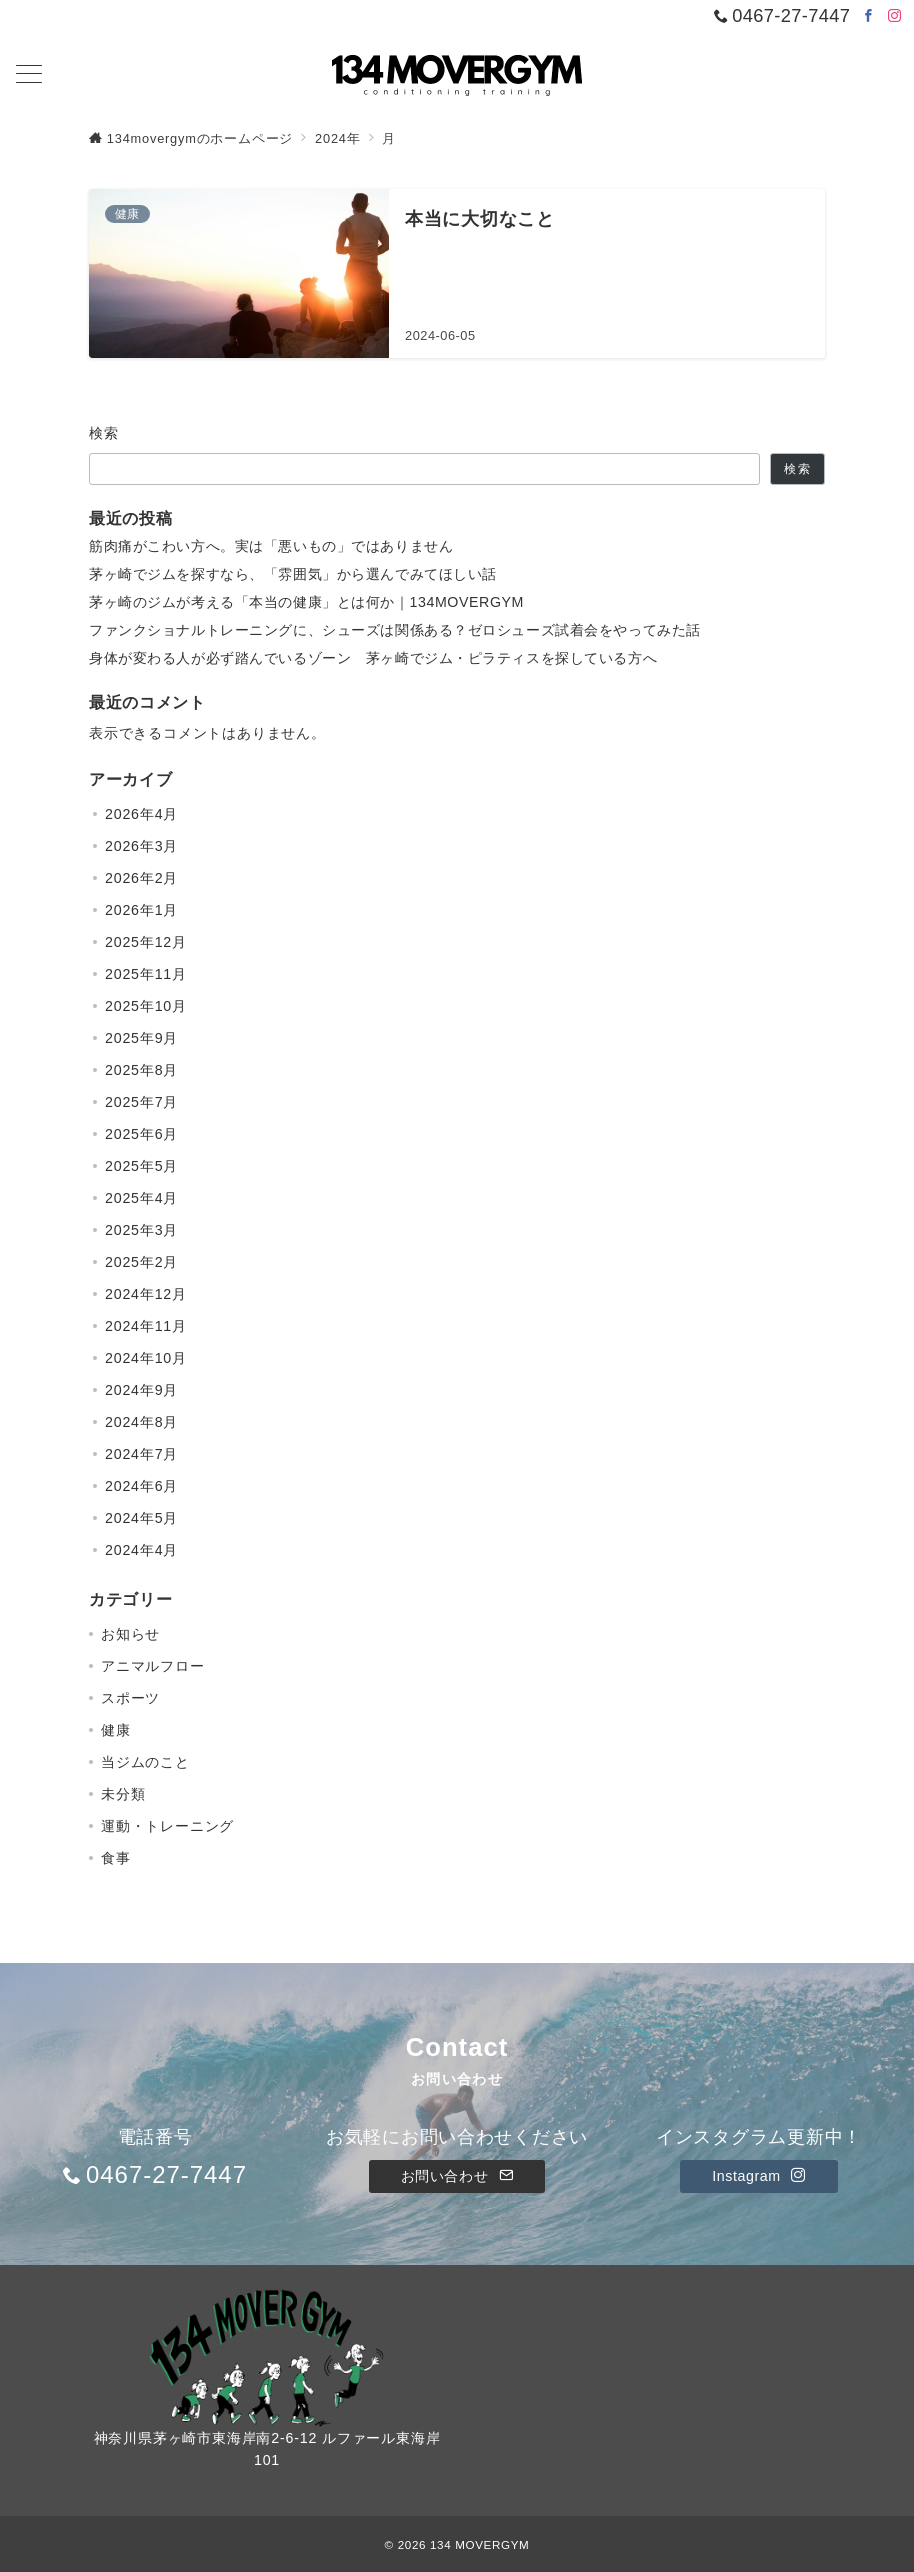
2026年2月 (141, 878)
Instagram (758, 2176)
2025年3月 (141, 1230)
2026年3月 (141, 846)
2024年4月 (141, 1550)
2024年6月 (141, 1486)
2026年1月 (141, 910)
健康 (116, 1730)
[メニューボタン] (29, 76)
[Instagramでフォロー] (895, 16)
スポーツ (130, 1698)
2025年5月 (141, 1166)
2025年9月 (141, 1038)
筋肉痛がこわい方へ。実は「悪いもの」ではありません (271, 546)
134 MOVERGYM (479, 2544)
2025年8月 (141, 1070)
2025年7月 (141, 1102)
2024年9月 (141, 1390)
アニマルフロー (153, 1666)
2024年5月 (141, 1518)
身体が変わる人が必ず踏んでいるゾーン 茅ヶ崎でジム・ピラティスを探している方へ (373, 658)
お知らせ (130, 1634)
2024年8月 (141, 1422)
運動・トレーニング (167, 1826)
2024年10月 (146, 1358)
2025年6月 (141, 1134)
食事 (116, 1858)
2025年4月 (141, 1198)
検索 (104, 433)
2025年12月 (146, 942)
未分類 (123, 1794)
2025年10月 (146, 1006)
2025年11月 (146, 974)
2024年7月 (141, 1454)
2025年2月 (141, 1262)
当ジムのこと (145, 1762)
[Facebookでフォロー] (869, 16)
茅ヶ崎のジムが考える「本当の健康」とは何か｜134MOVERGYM (306, 602)
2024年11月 (146, 1326)
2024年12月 (146, 1294)
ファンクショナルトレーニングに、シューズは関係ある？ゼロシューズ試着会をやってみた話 (395, 630)
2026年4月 (141, 814)
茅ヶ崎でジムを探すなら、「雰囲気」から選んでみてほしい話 (293, 574)
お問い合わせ (457, 2176)
